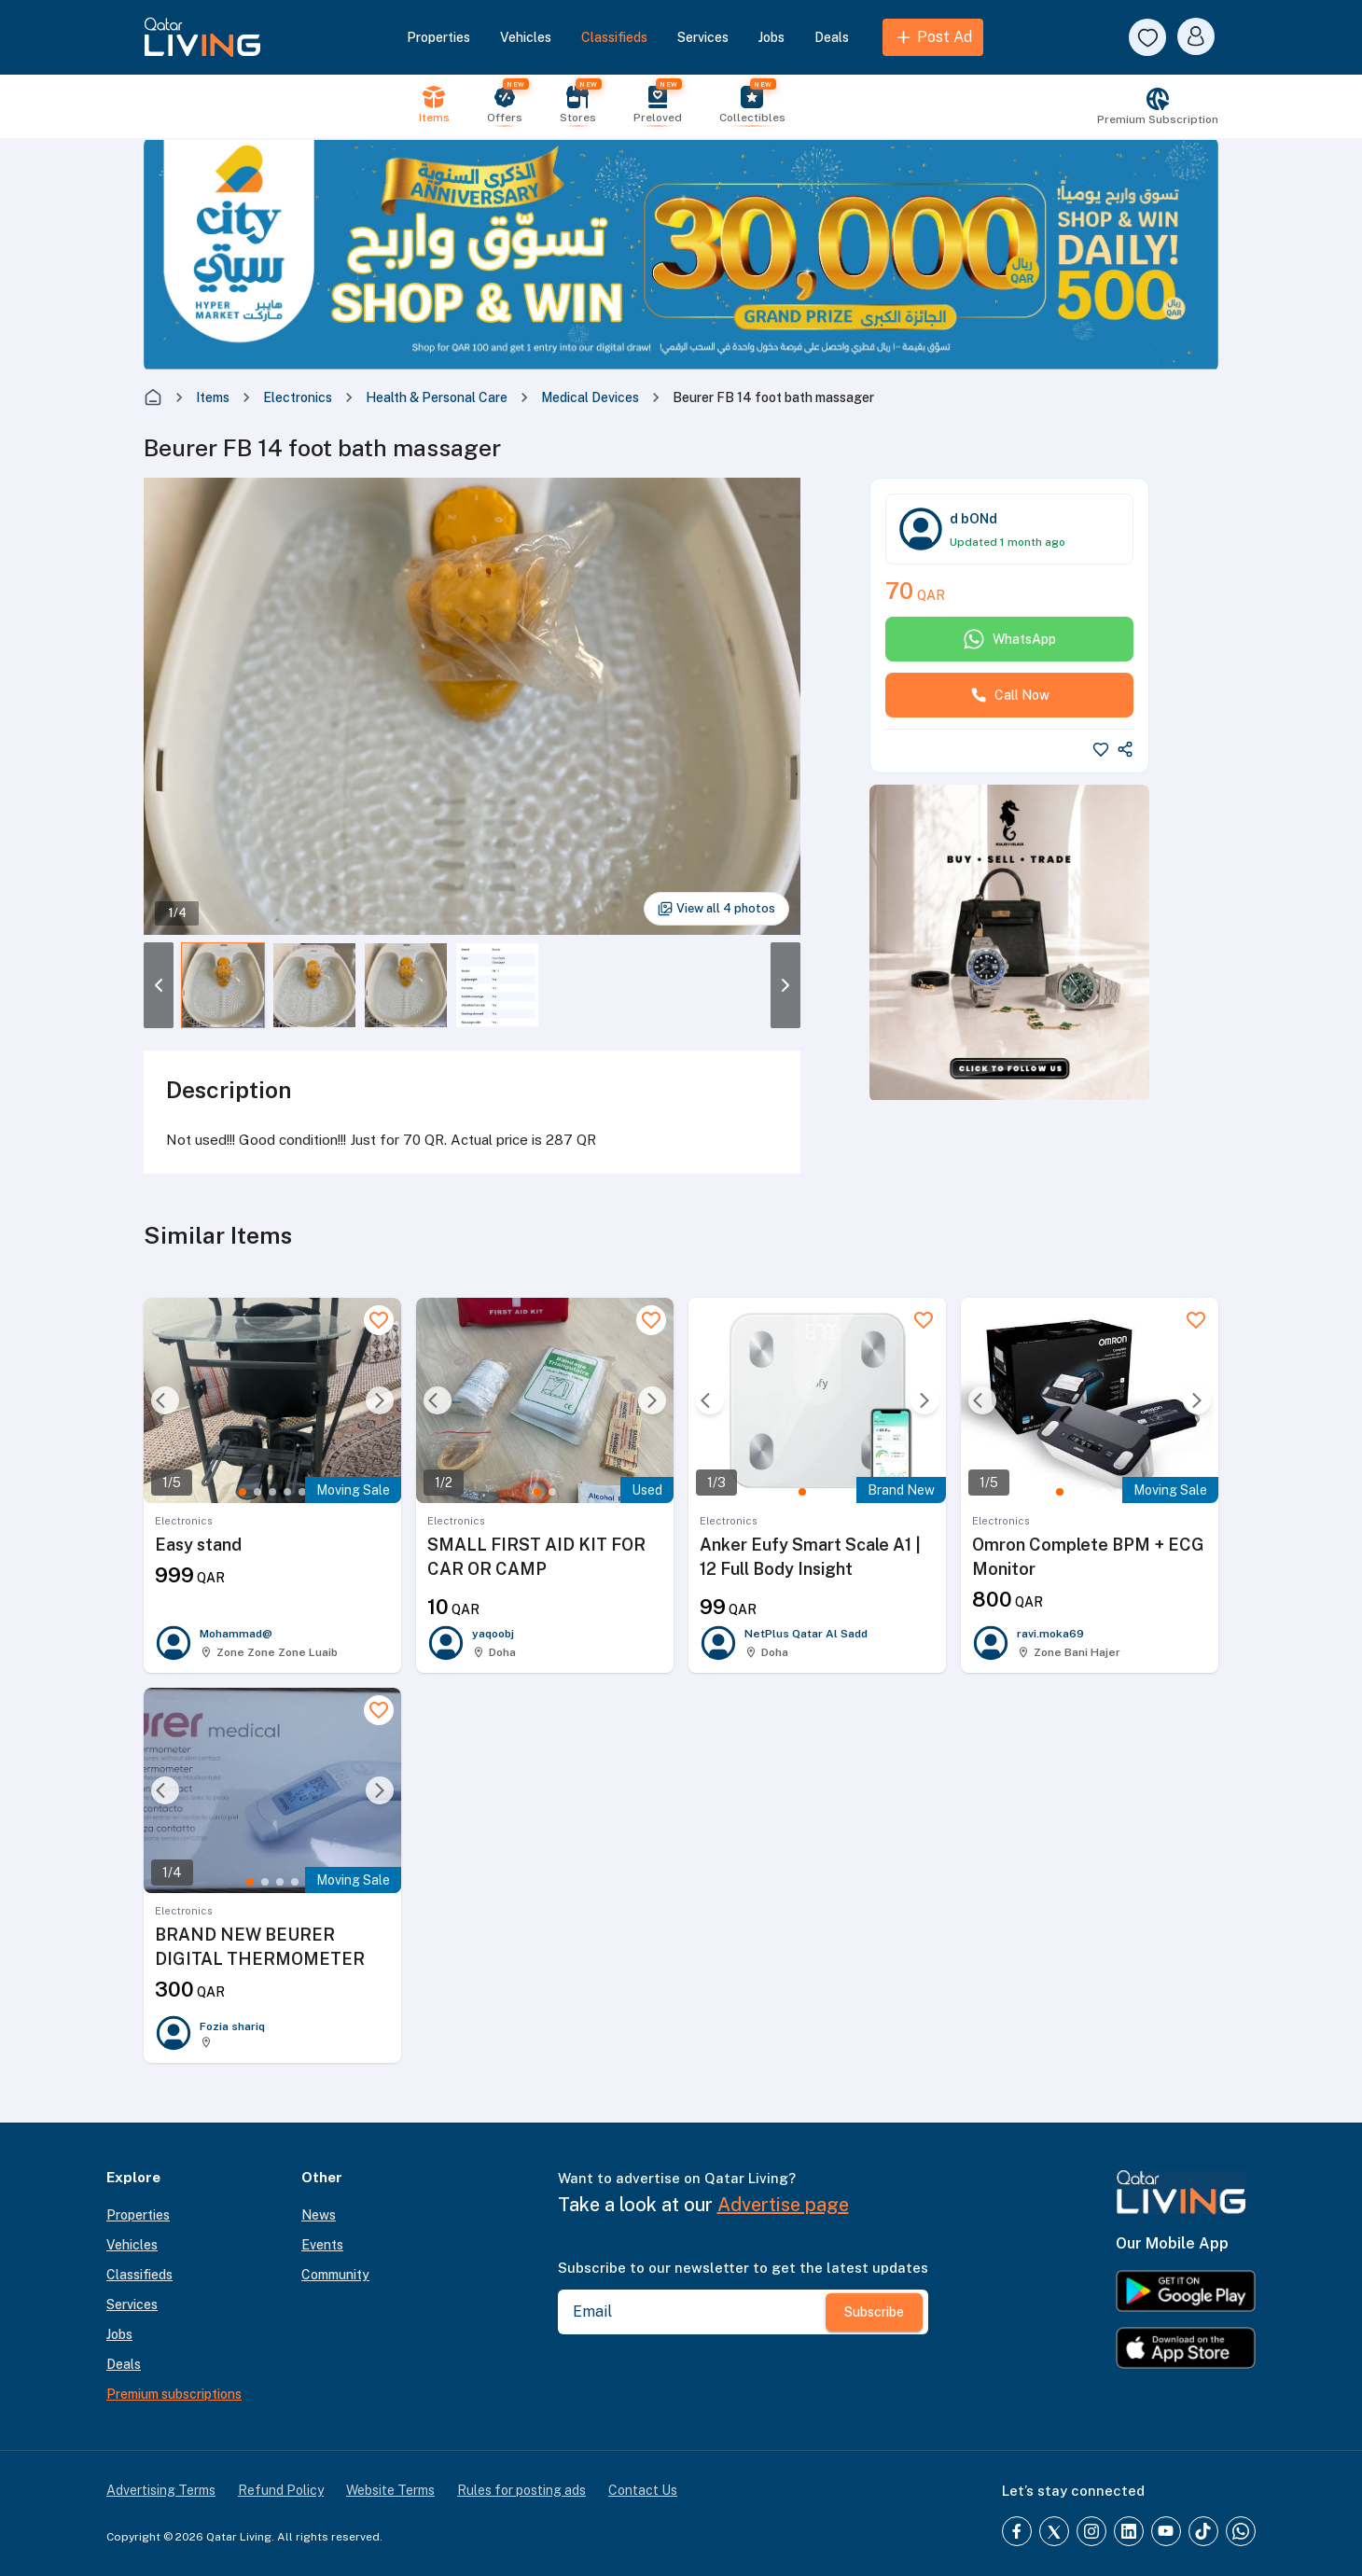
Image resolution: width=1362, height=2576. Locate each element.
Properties (438, 37)
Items (212, 397)
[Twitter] (1054, 2531)
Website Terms (390, 2490)
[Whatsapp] (1241, 2531)
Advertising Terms (160, 2490)
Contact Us (642, 2490)
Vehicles (525, 37)
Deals (831, 37)
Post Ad (933, 37)
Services (703, 37)
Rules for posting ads (521, 2490)
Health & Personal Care (436, 397)
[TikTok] (1203, 2531)
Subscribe (874, 2311)
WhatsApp (1009, 639)
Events (322, 2244)
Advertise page (783, 2204)
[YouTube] (1166, 2531)
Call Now (1009, 695)
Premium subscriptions (174, 2394)
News (318, 2214)
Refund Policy (281, 2490)
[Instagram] (1091, 2531)
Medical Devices (590, 397)
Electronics (297, 397)
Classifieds (614, 37)
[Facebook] (1017, 2531)
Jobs (771, 37)
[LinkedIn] (1129, 2531)
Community (335, 2274)
